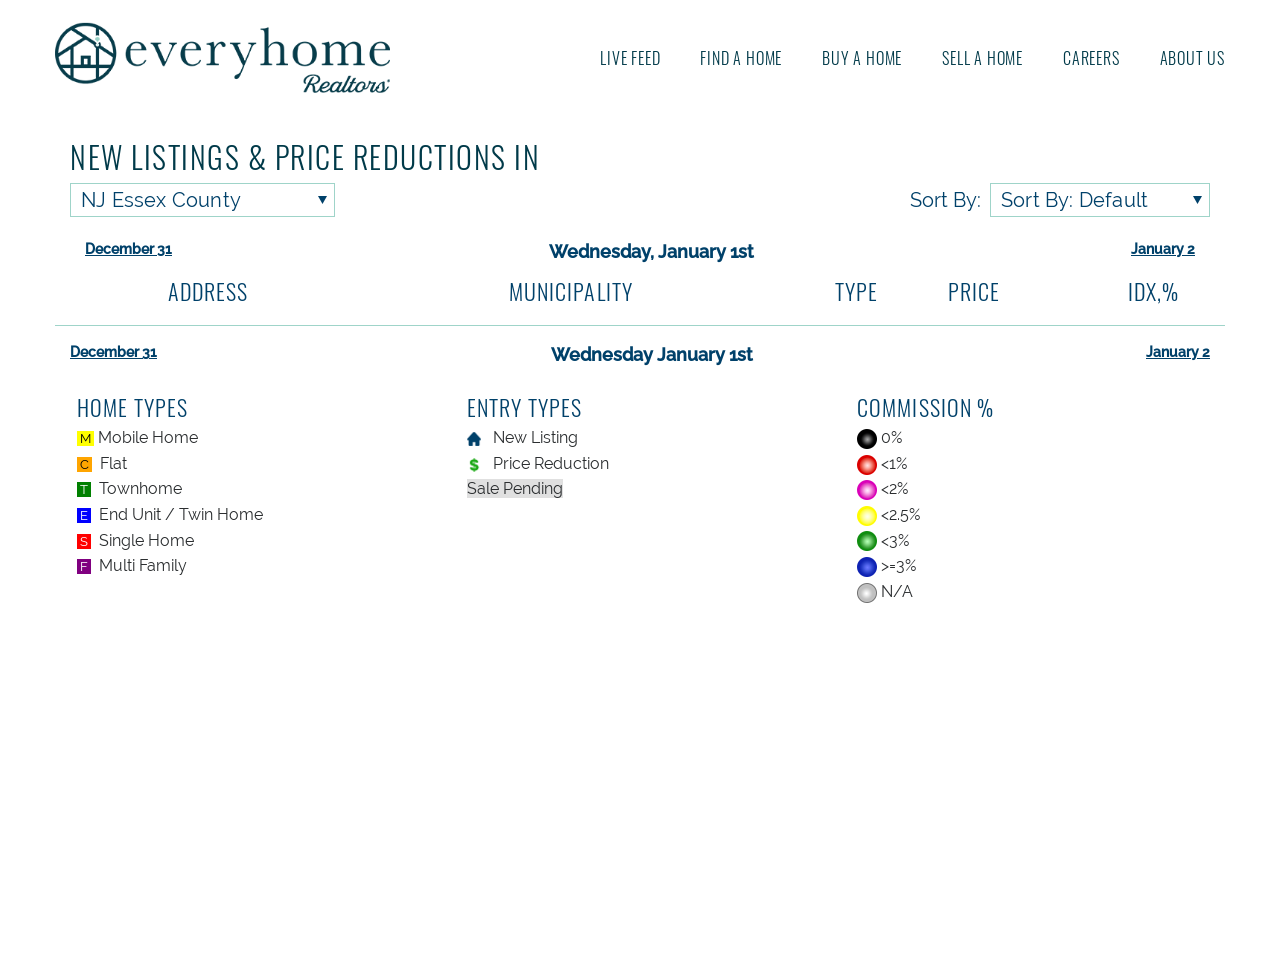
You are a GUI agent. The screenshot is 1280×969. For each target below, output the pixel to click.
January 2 (1163, 249)
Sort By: (945, 200)
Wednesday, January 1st (651, 251)
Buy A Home (862, 58)
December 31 (128, 249)
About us (1192, 58)
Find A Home (741, 58)
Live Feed (630, 58)
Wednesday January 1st (652, 354)
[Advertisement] (640, 789)
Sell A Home (982, 58)
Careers (1091, 58)
